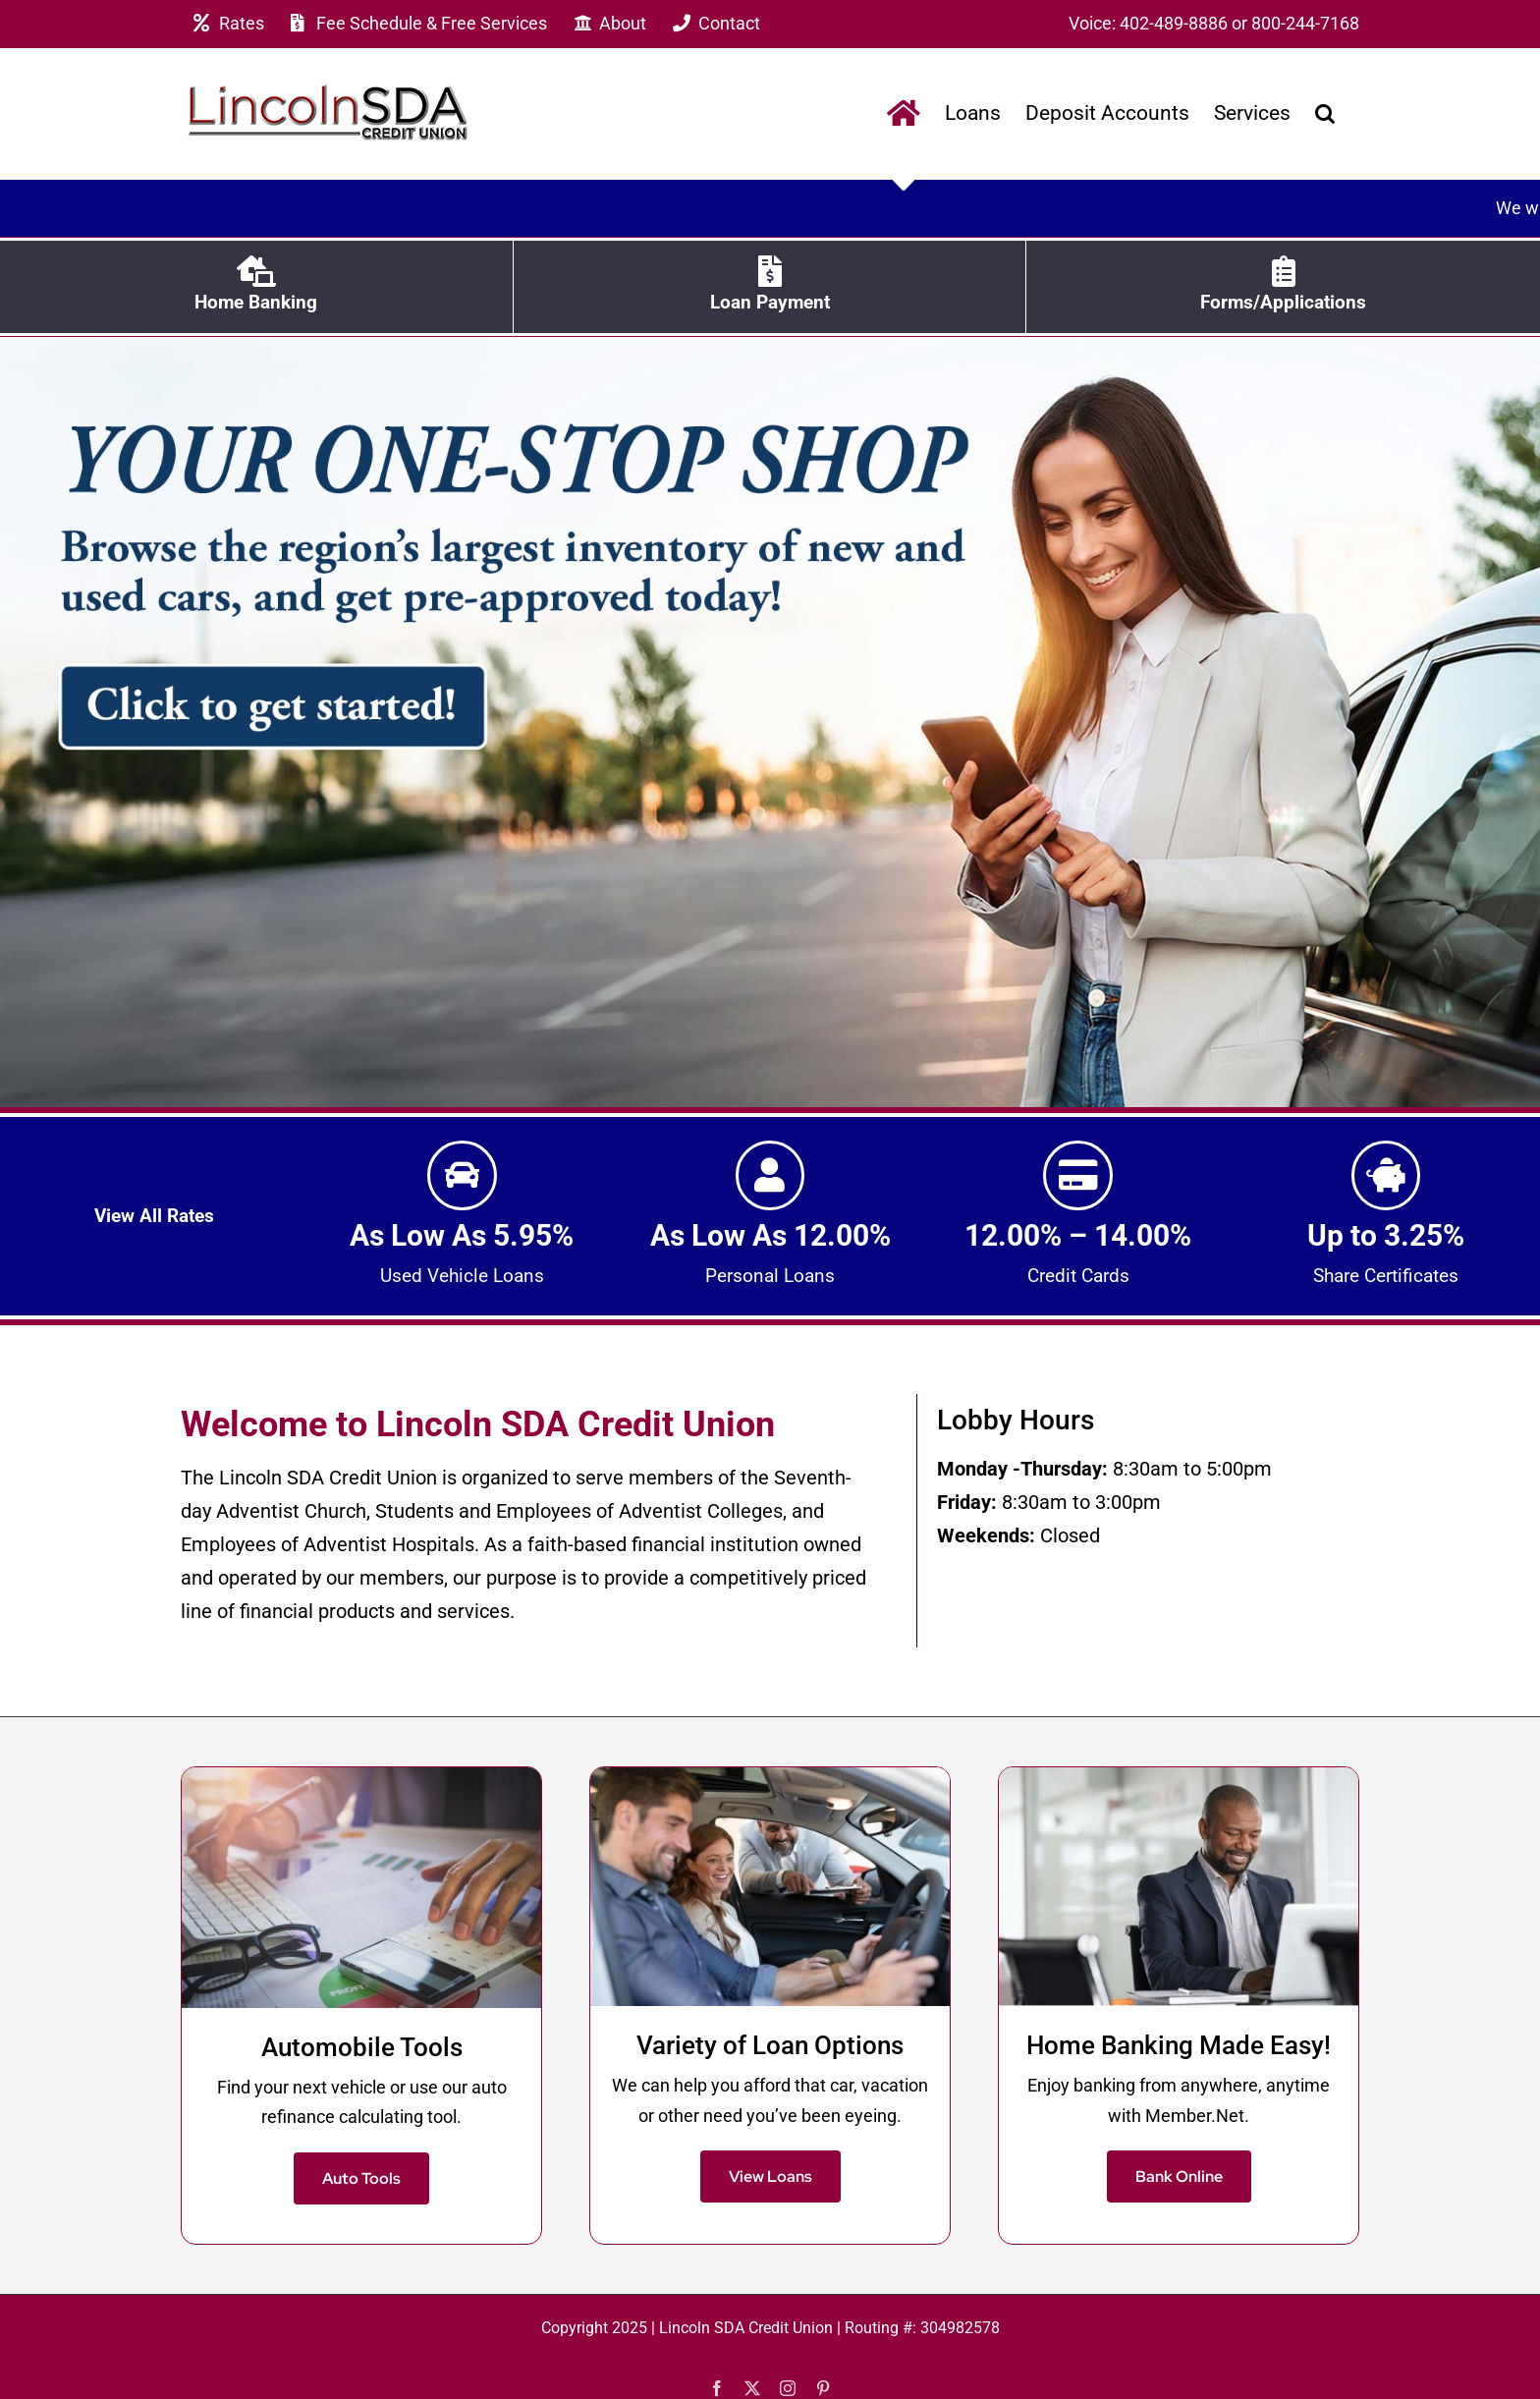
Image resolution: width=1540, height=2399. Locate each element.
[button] (1325, 113)
